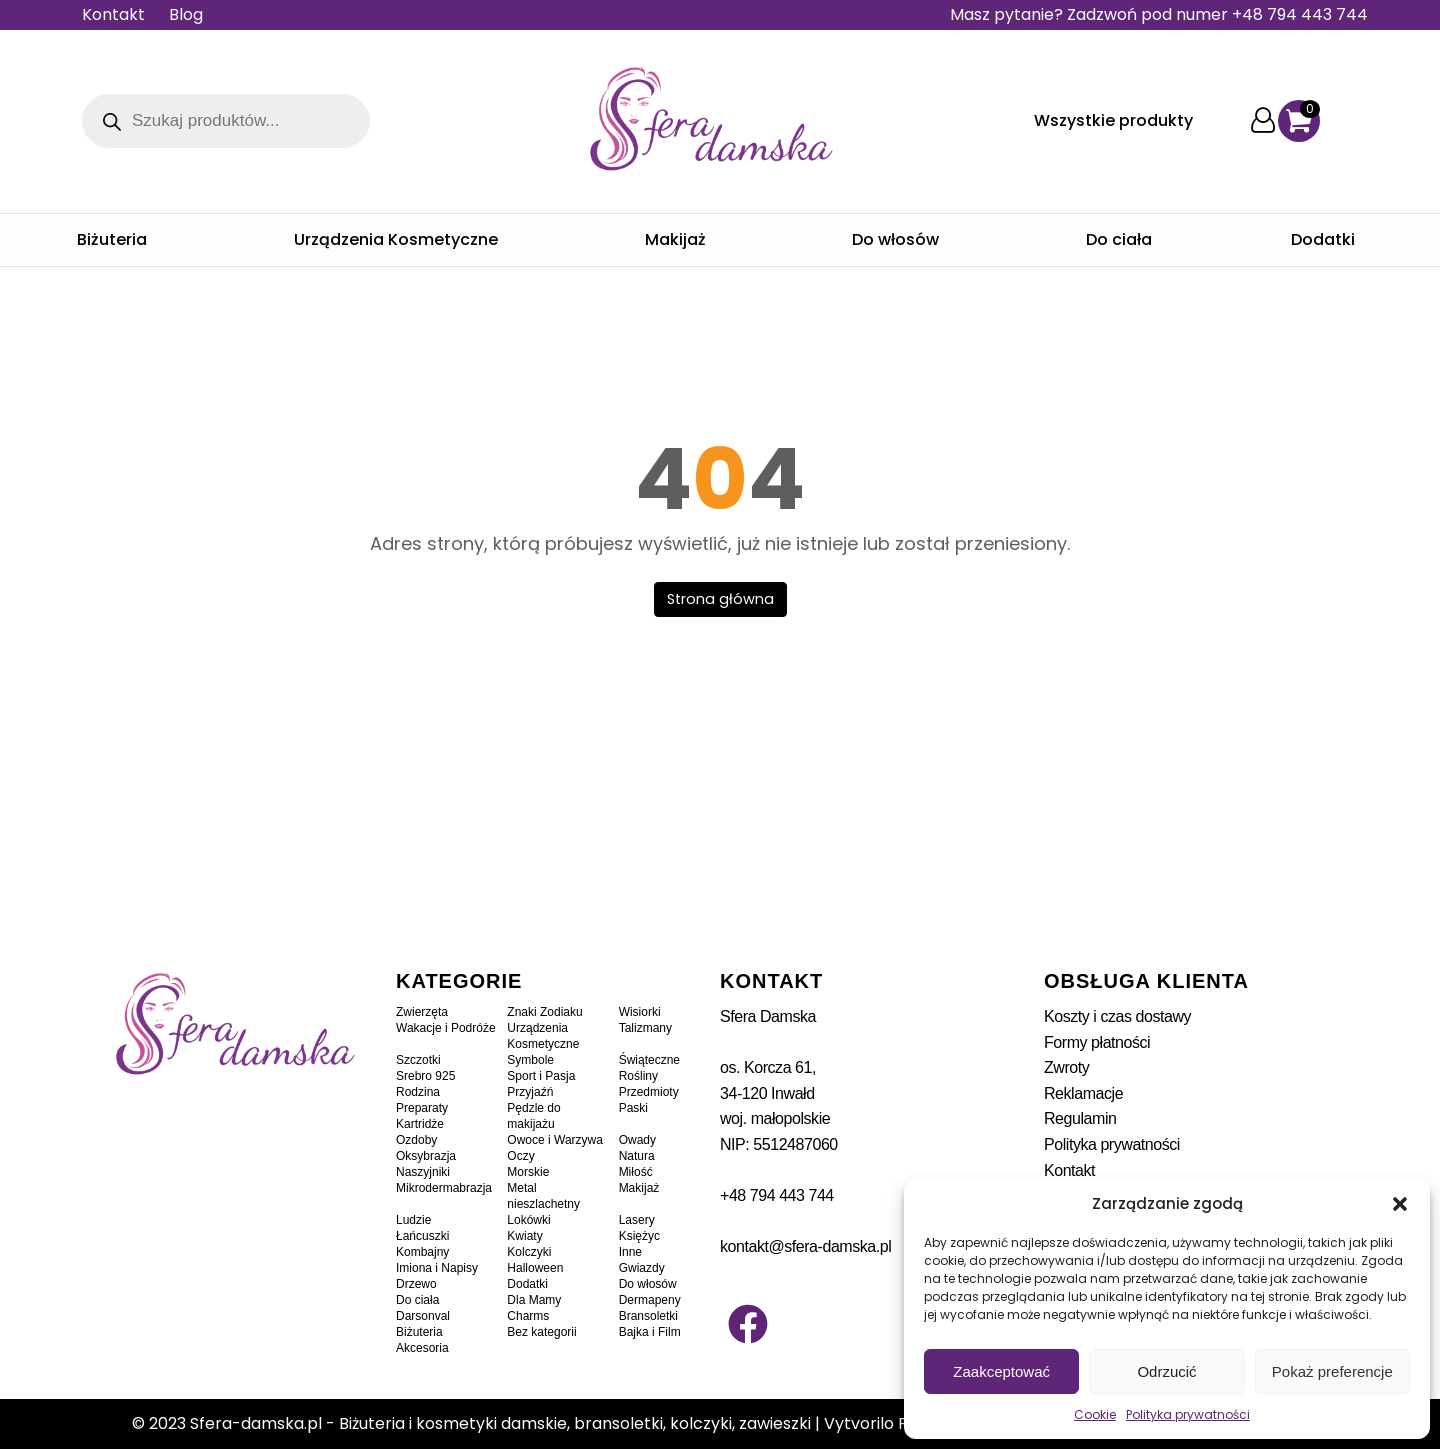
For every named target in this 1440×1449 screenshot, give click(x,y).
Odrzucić (1166, 1371)
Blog (186, 14)
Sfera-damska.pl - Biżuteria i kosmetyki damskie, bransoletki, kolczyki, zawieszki (500, 1423)
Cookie (1095, 1414)
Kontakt (113, 14)
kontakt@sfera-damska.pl (805, 1246)
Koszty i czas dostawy (1117, 1016)
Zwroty (1066, 1067)
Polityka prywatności (1188, 1414)
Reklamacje (1083, 1093)
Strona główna (720, 599)
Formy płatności (1097, 1042)
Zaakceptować (1001, 1371)
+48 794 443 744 (777, 1195)
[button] (1400, 1204)
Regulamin (1080, 1118)
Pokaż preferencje (1332, 1371)
